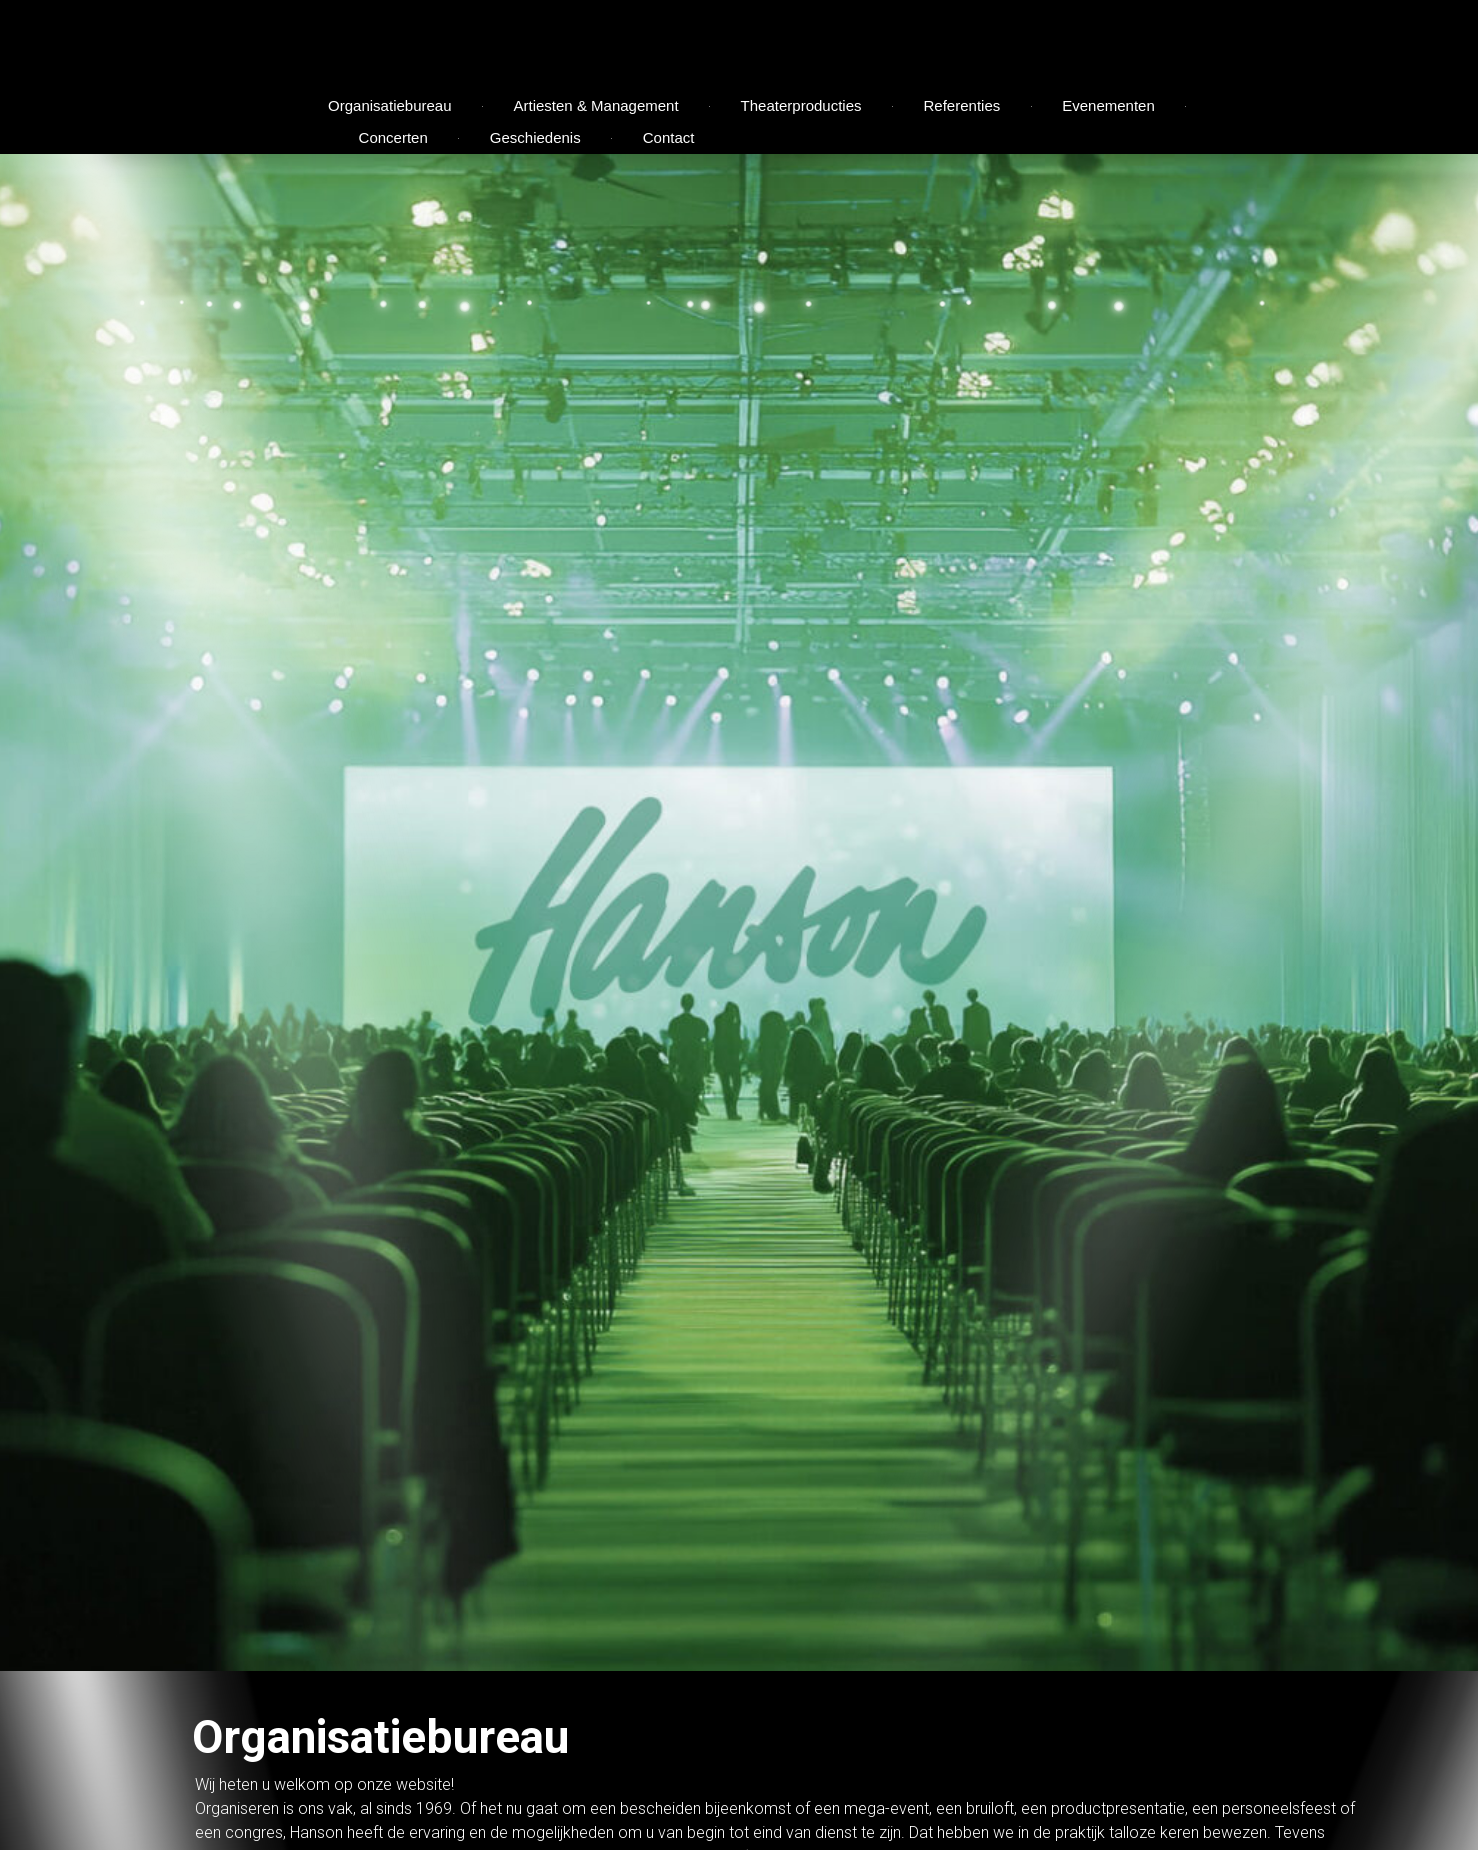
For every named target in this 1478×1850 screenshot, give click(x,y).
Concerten (393, 137)
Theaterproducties (801, 105)
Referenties (962, 105)
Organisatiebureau (389, 105)
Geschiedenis (535, 137)
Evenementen (1108, 105)
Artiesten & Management (596, 105)
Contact (669, 137)
